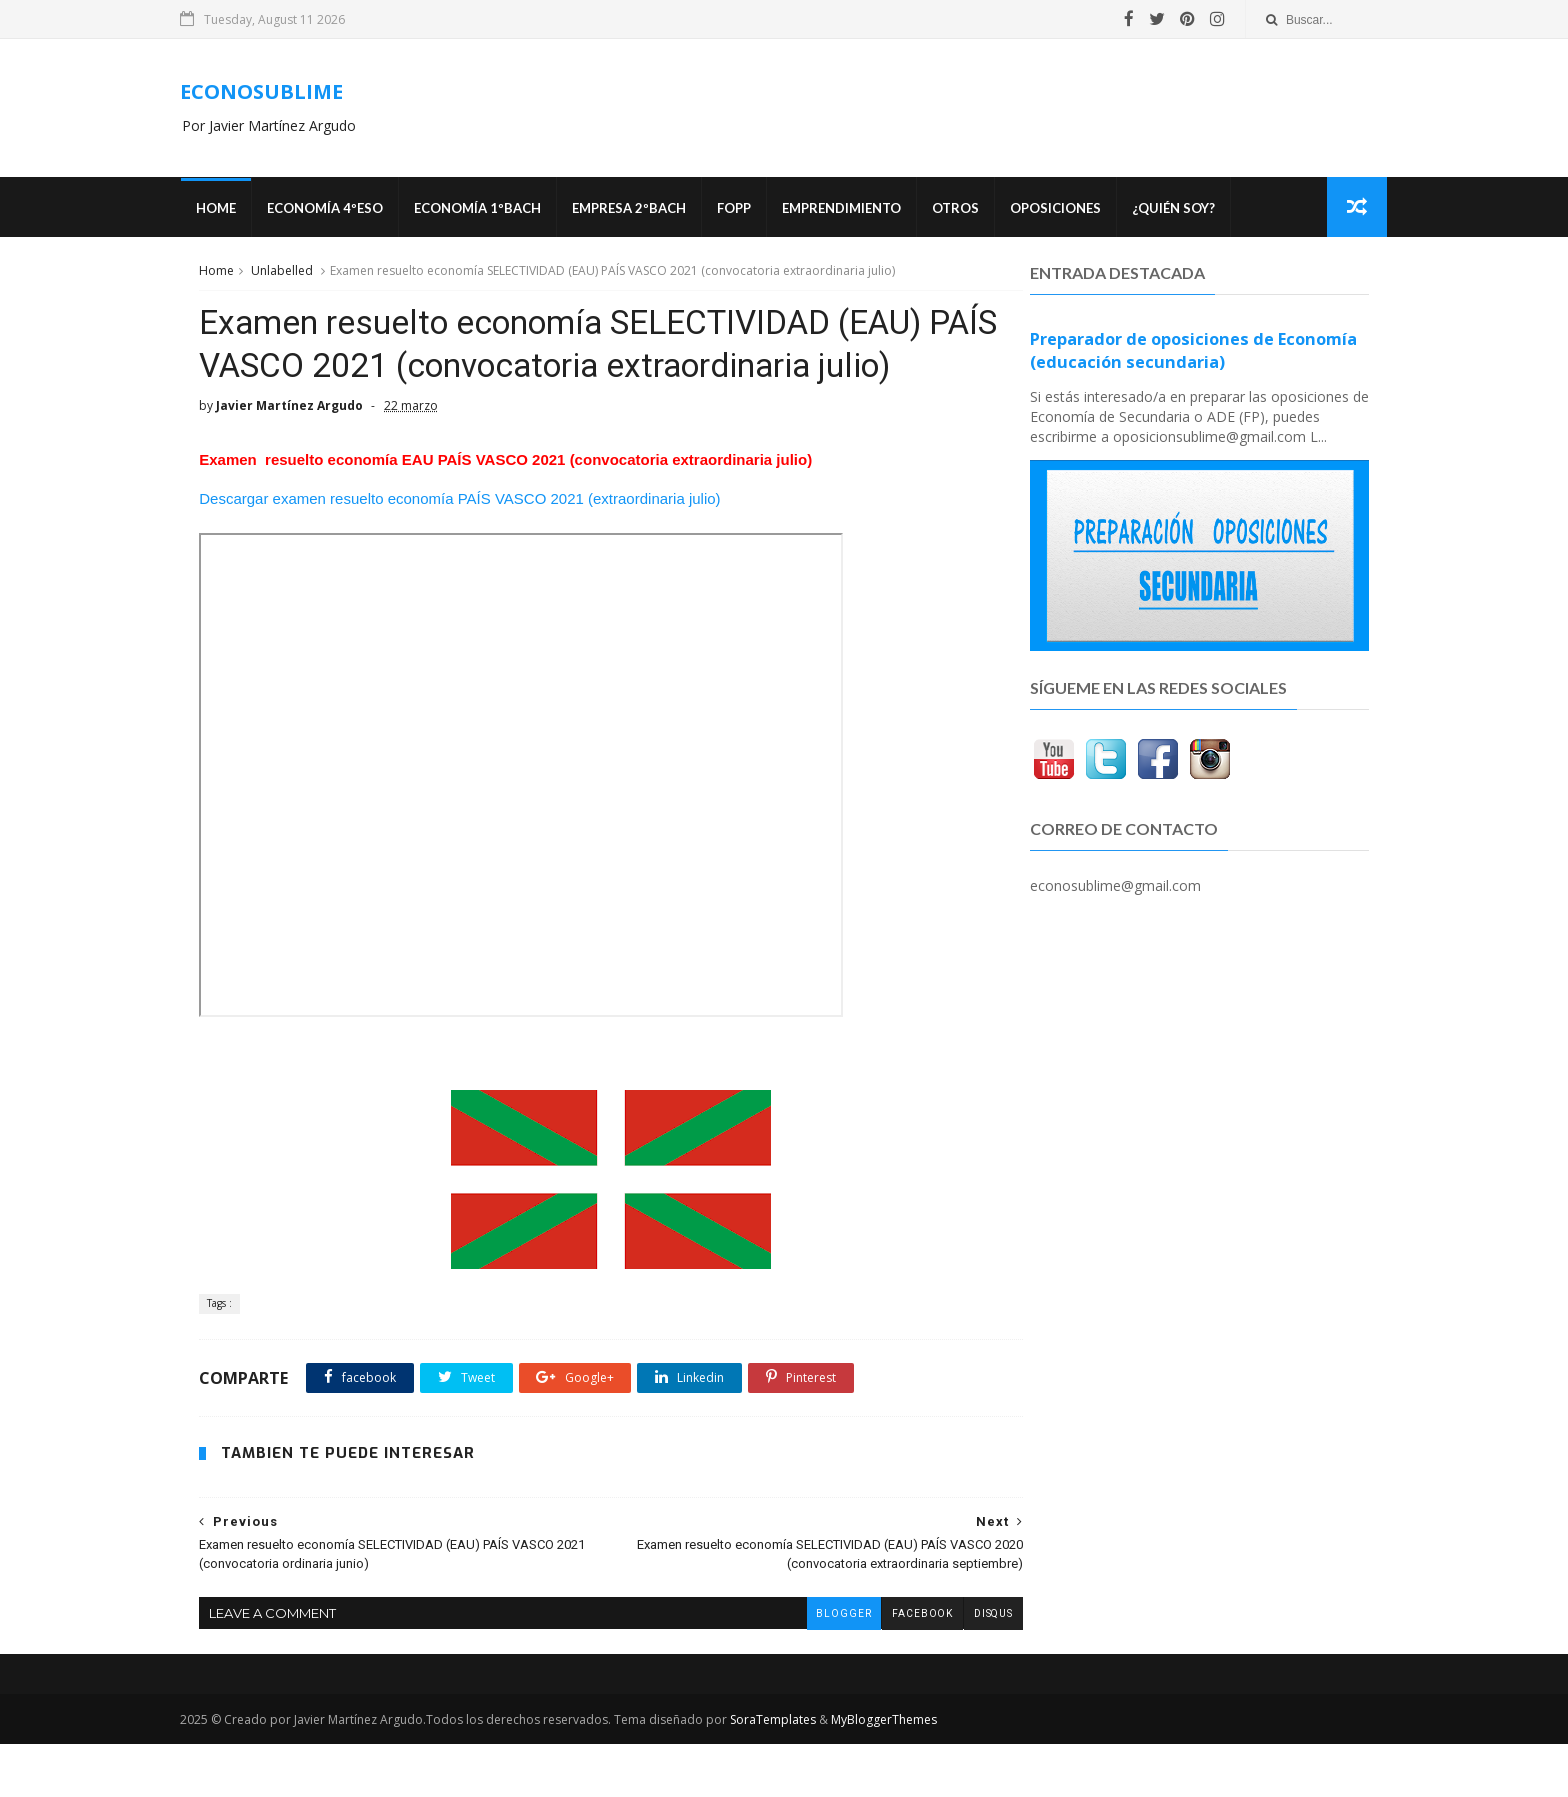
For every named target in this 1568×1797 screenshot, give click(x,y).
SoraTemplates (792, 1772)
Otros (973, 210)
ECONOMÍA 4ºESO (343, 210)
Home (234, 210)
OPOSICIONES (1073, 210)
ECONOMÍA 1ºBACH (495, 210)
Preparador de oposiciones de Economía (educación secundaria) (1193, 353)
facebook (878, 1665)
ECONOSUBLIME (280, 92)
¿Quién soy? (1191, 210)
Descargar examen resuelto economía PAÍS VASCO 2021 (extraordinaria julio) (459, 551)
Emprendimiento (859, 210)
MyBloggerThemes (903, 1772)
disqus (949, 1665)
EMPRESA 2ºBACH (647, 210)
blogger (799, 1665)
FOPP (752, 210)
